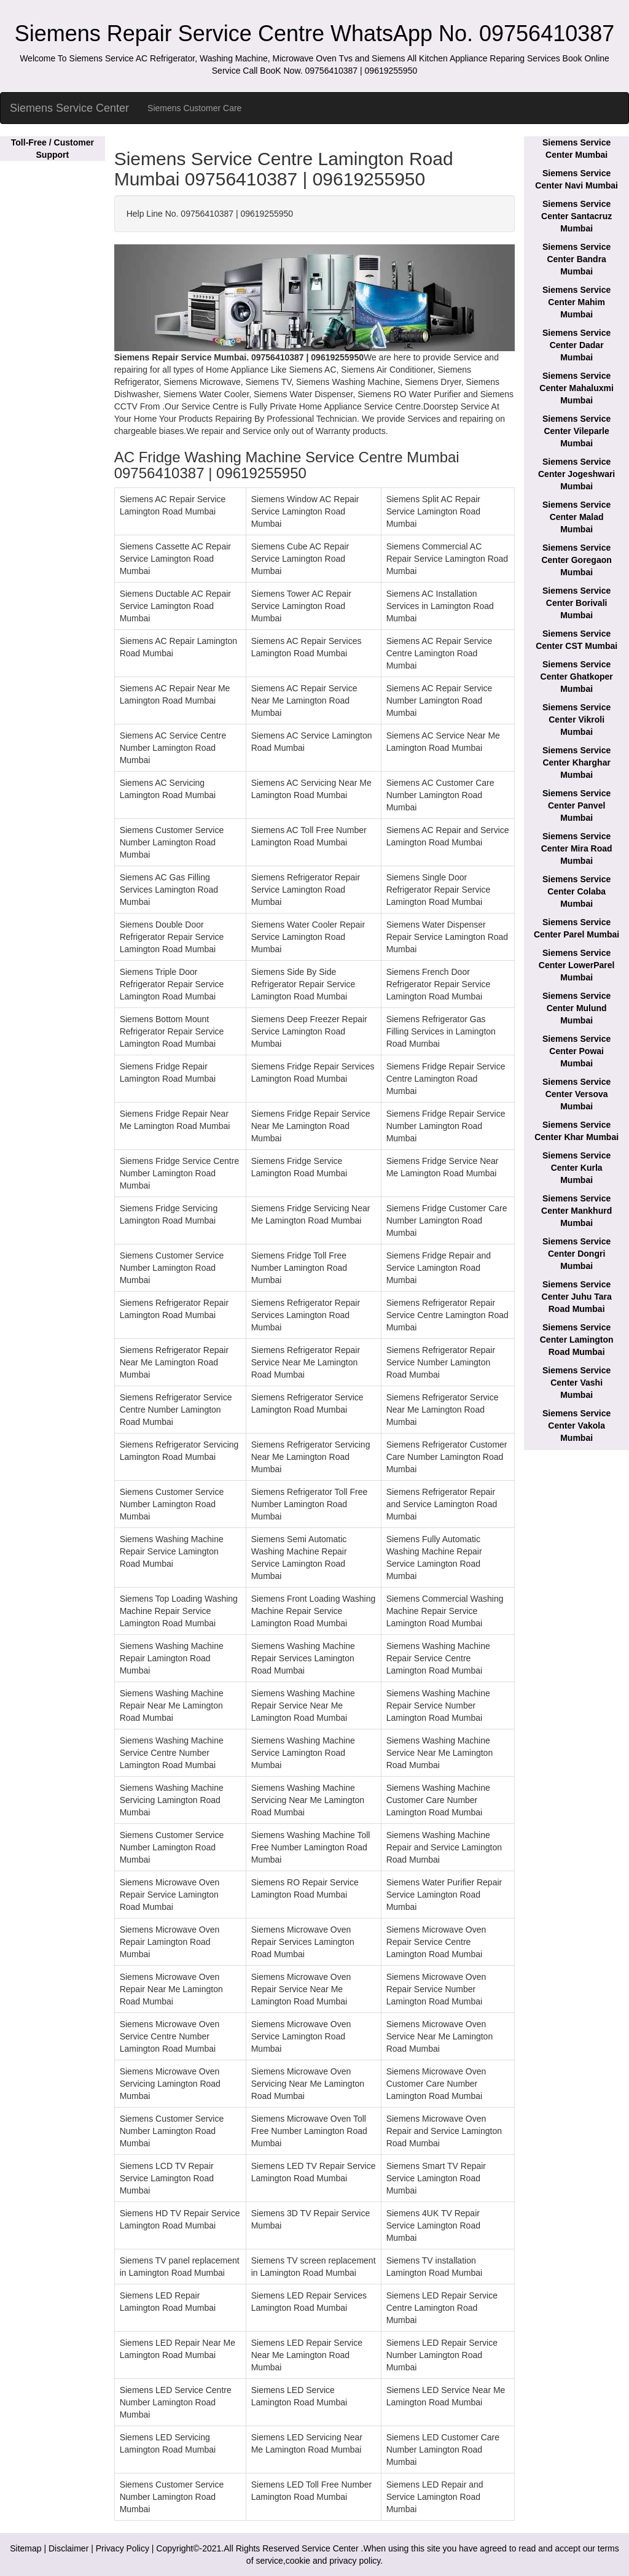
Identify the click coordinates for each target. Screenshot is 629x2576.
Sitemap (25, 2548)
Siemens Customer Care (194, 108)
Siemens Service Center (69, 108)
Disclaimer (68, 2548)
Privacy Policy (122, 2548)
